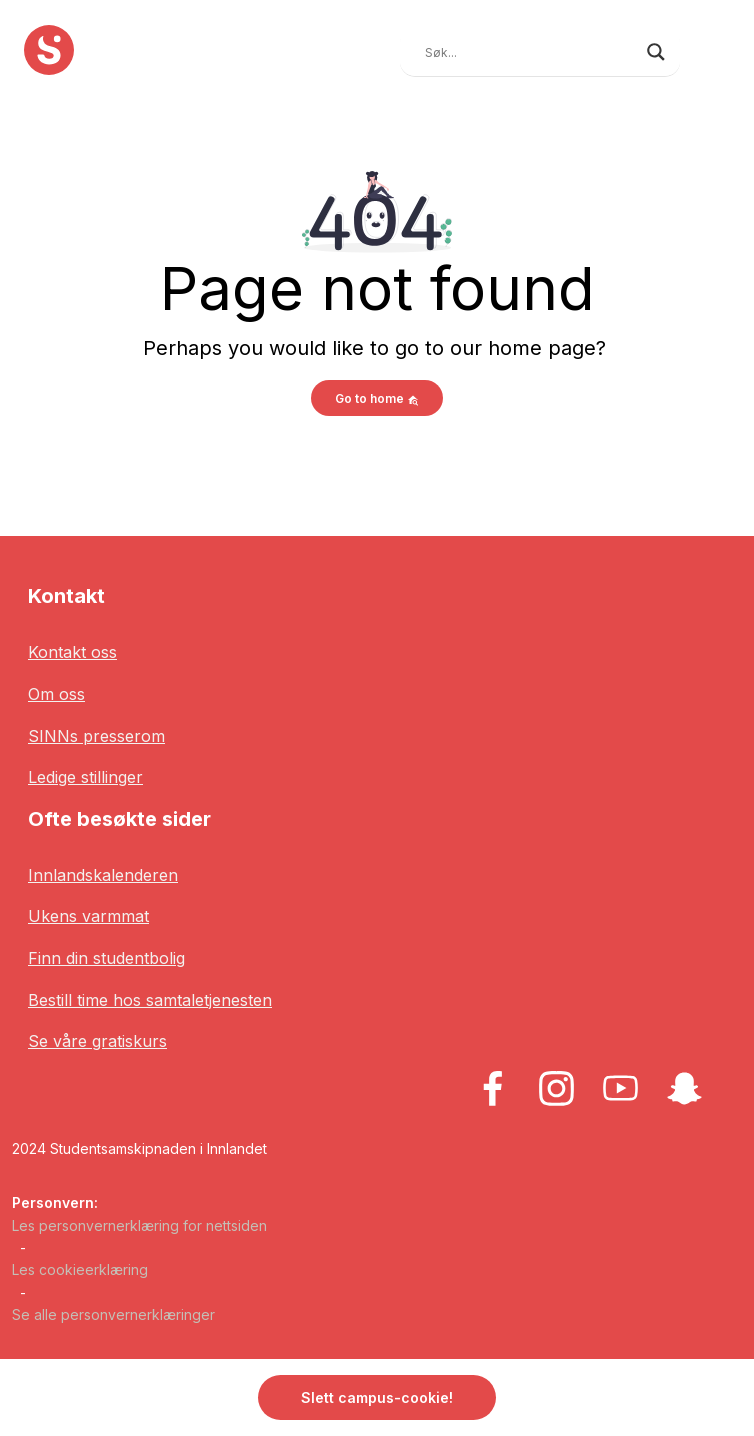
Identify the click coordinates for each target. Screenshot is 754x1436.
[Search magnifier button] (656, 52)
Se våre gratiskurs (97, 1041)
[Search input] (531, 52)
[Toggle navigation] (715, 49)
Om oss (56, 694)
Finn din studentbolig (106, 958)
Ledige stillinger (85, 777)
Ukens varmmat (88, 916)
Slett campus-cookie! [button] (377, 1397)
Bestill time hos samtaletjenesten (150, 1000)
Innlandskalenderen (103, 875)
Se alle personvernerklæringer (113, 1314)
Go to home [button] (377, 398)
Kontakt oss (72, 652)
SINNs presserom (96, 736)
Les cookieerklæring (80, 1269)
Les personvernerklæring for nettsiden (139, 1225)
